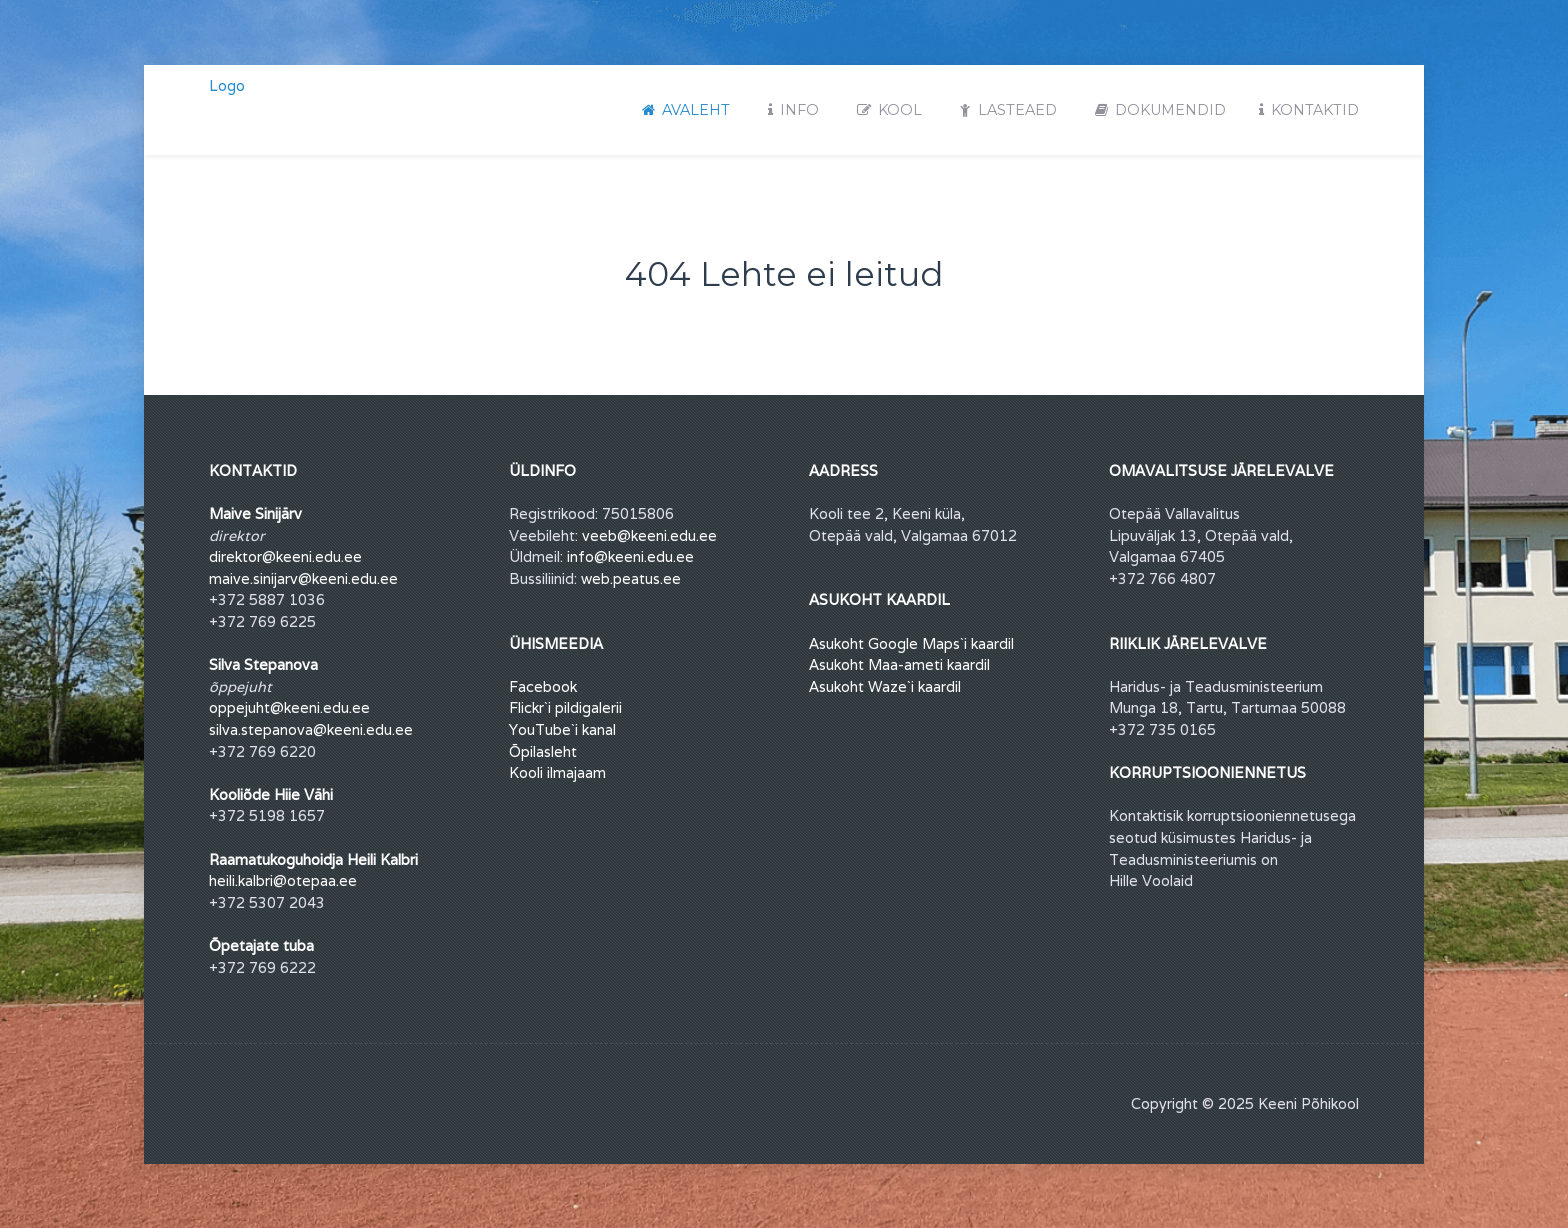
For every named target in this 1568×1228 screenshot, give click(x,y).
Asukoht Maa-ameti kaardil (899, 664)
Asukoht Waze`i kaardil (885, 686)
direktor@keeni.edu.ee (285, 556)
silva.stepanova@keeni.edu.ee (311, 729)
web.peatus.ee (631, 578)
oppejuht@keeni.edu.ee (289, 707)
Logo (227, 85)
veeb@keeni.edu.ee (649, 535)
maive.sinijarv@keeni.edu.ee (303, 578)
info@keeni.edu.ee (630, 556)
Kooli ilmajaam (557, 772)
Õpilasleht (543, 751)
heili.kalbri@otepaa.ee (283, 880)
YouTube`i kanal (562, 729)
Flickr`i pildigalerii (565, 707)
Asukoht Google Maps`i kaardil (911, 643)
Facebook (543, 686)
